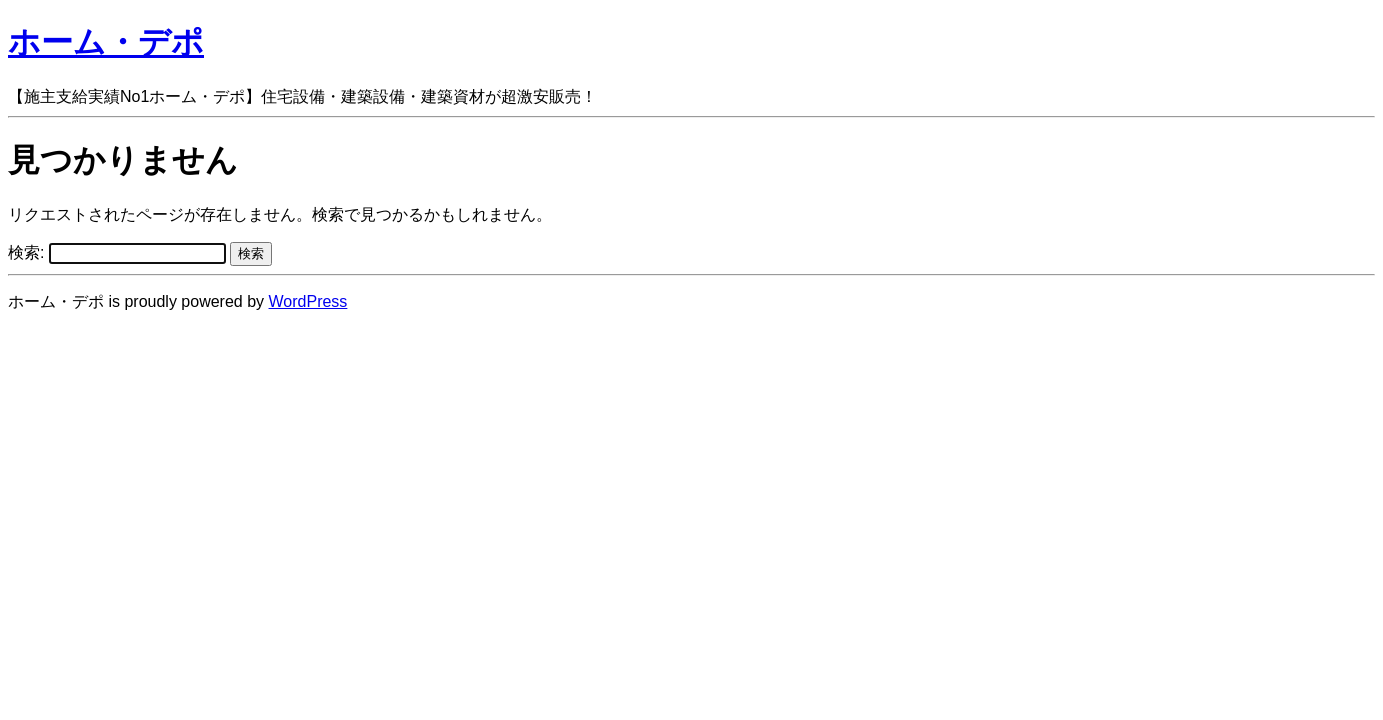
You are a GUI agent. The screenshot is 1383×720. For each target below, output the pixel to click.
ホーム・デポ (106, 42)
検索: (26, 252)
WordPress (308, 301)
